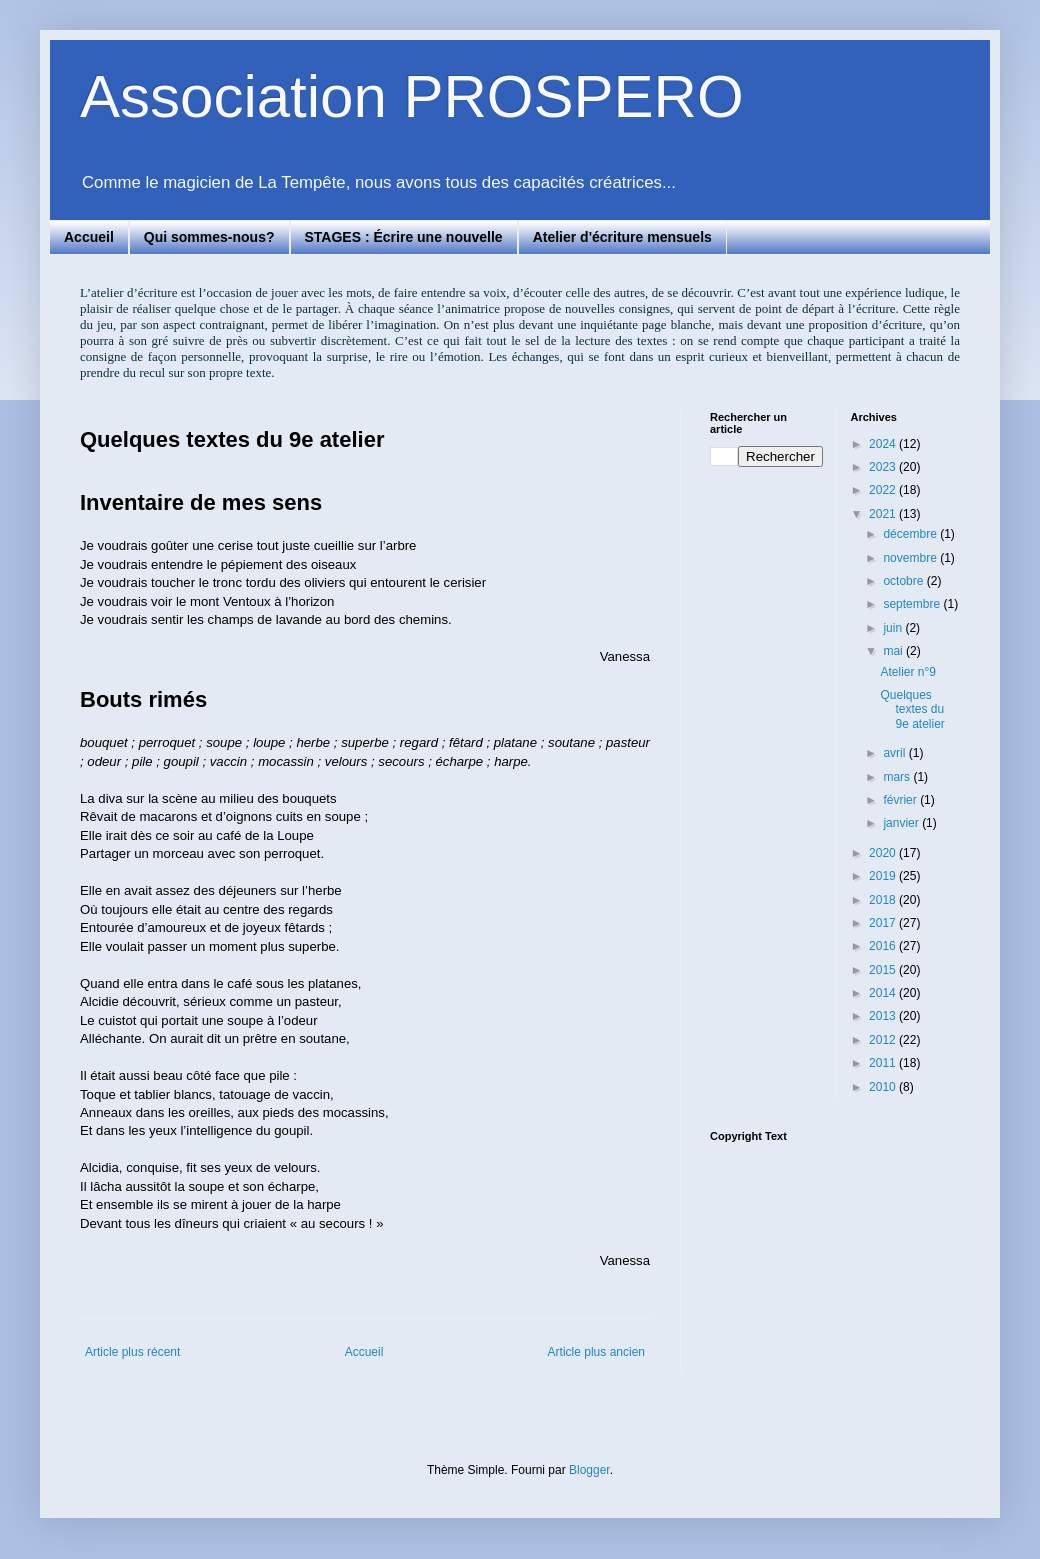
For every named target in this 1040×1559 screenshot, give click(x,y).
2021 (884, 514)
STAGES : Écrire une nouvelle (404, 237)
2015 (884, 970)
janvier (902, 823)
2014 (884, 993)
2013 (884, 1016)
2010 (884, 1087)
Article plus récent (132, 1352)
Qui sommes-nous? (209, 237)
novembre (911, 558)
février (901, 800)
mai (894, 651)
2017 (884, 923)
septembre (913, 604)
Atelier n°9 (908, 672)
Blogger (589, 1470)
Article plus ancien (596, 1352)
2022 (884, 490)
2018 (884, 900)
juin (894, 628)
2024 (884, 444)
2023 (884, 467)
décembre (911, 534)
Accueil (89, 237)
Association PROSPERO (412, 96)
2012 (884, 1040)
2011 (884, 1063)
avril (895, 753)
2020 (884, 853)
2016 (884, 946)
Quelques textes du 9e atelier (912, 709)
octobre (904, 581)
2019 (884, 876)
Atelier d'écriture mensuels (622, 237)
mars (898, 777)
